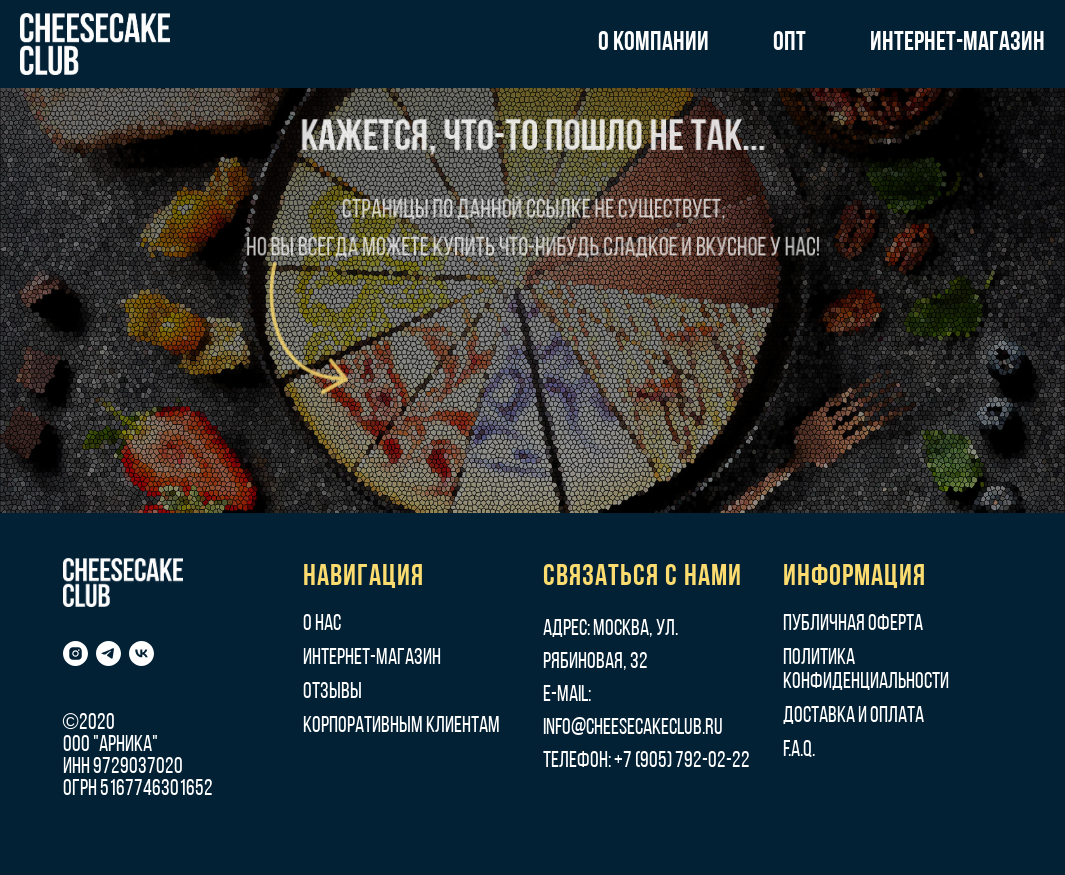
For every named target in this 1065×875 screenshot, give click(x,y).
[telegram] (108, 653)
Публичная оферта (853, 624)
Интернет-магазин (372, 658)
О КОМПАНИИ (653, 43)
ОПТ (789, 43)
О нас (322, 624)
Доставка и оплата (853, 716)
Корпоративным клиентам (401, 726)
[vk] (141, 653)
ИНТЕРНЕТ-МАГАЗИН (957, 43)
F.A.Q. (799, 750)
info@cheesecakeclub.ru (633, 728)
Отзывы (332, 692)
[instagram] (75, 653)
